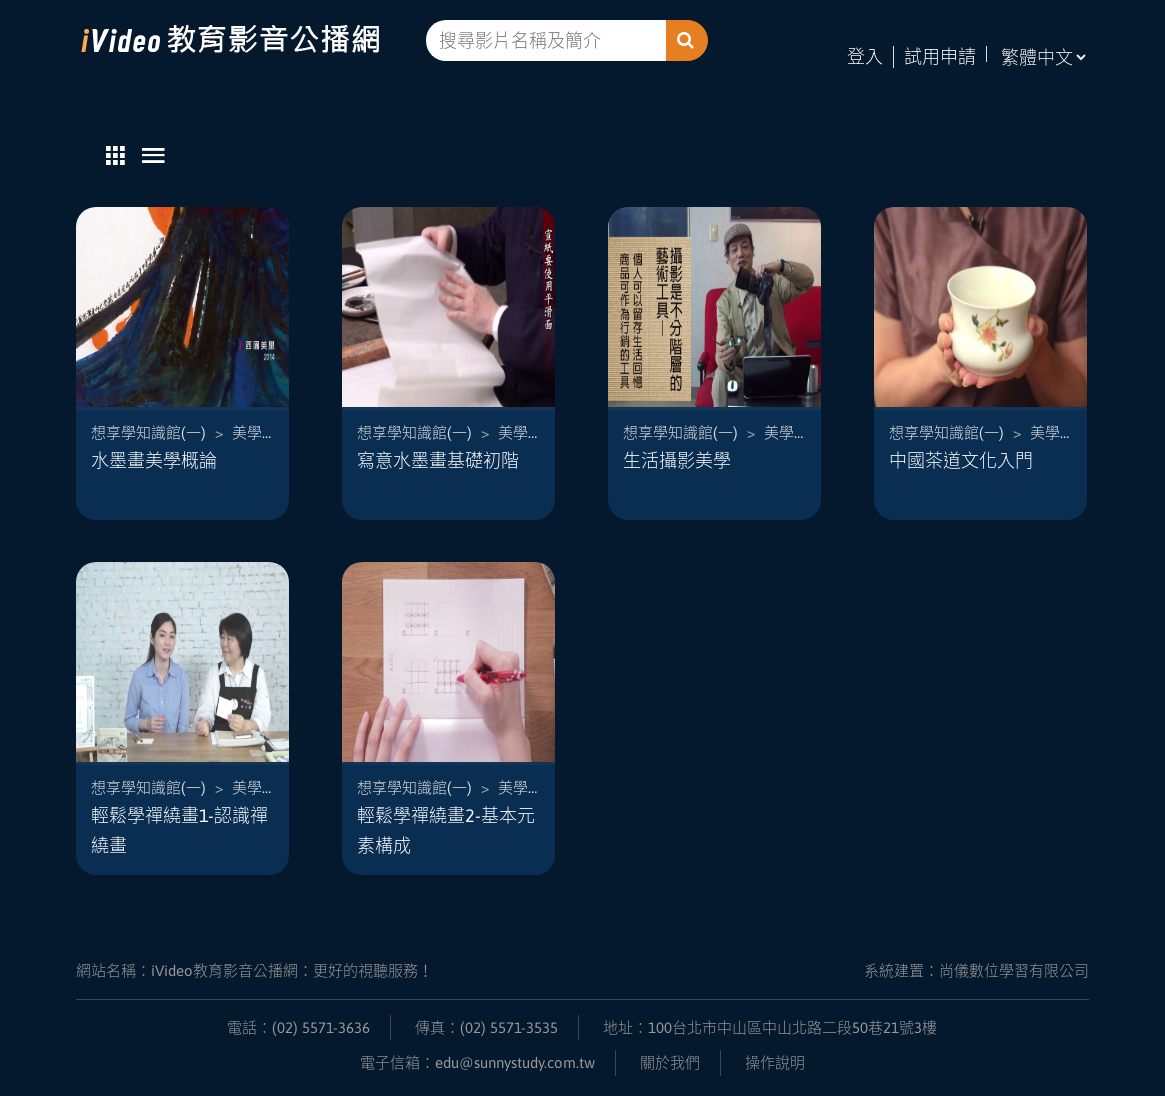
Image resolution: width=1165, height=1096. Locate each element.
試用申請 (940, 56)
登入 (865, 56)
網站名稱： (254, 970)
